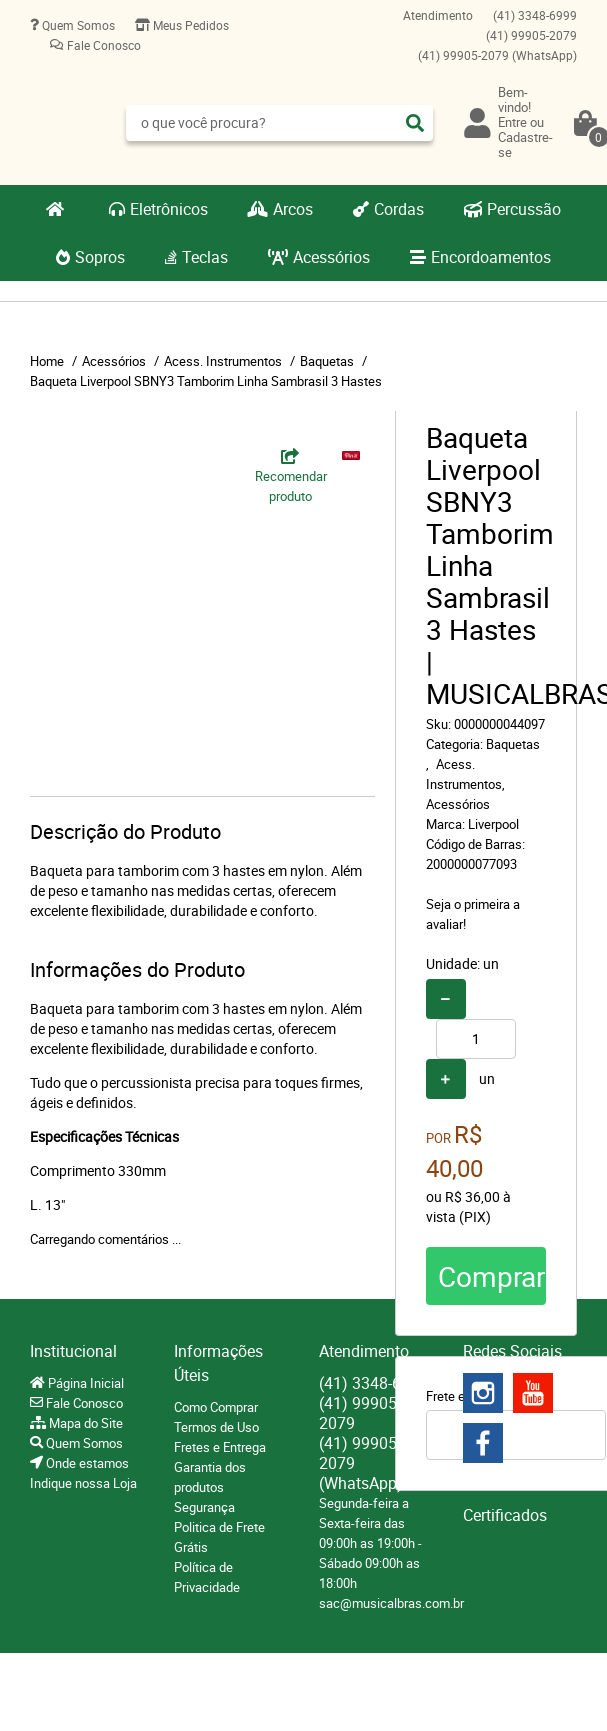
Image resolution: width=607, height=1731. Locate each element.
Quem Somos (77, 25)
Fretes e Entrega (220, 1447)
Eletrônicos (169, 209)
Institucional (73, 1351)
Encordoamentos (491, 257)
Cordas (399, 209)
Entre (512, 122)
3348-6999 (535, 15)
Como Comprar (216, 1407)
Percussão (524, 209)
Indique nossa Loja (83, 1483)
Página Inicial (84, 1383)
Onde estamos (86, 1463)
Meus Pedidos (189, 25)
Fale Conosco (102, 45)
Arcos (293, 209)
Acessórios (331, 257)
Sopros (100, 257)
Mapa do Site (84, 1423)
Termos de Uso (216, 1427)
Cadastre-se (525, 144)
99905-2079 (531, 35)
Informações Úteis (218, 1363)
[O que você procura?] (415, 123)
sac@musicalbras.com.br (391, 1603)
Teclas (205, 257)
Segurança (204, 1507)
